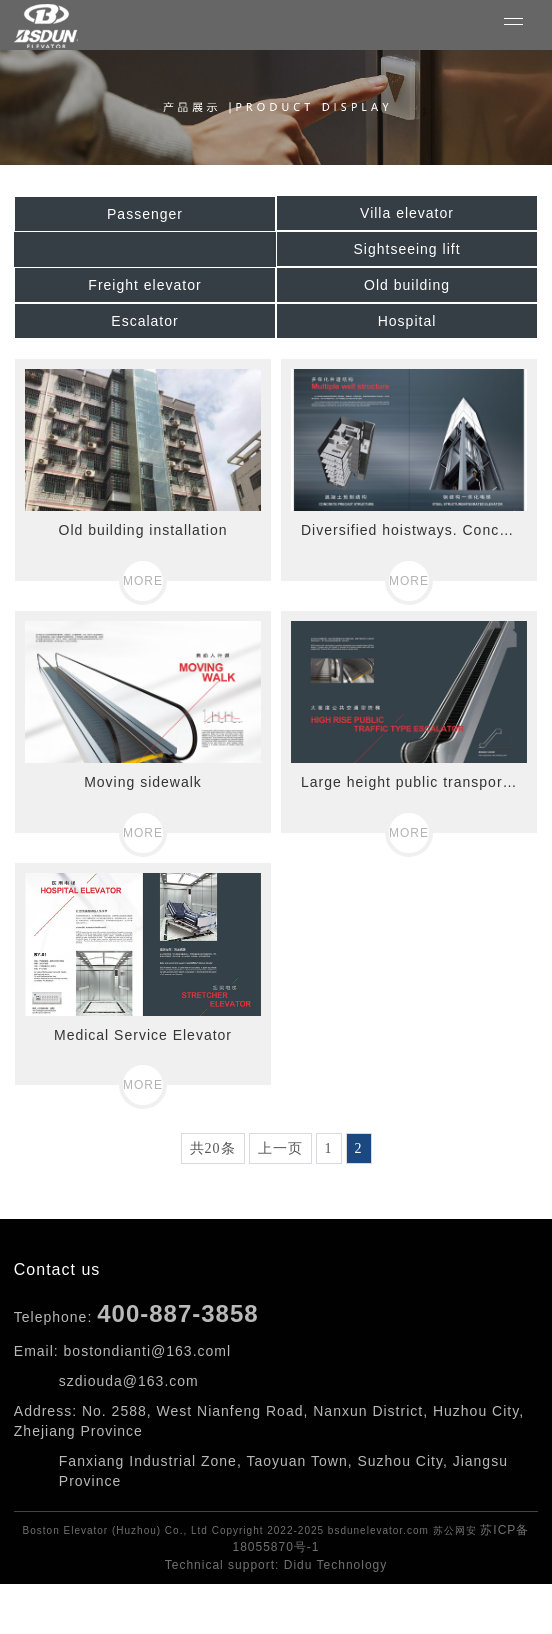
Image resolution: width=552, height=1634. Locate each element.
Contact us (57, 1269)
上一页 (280, 1148)
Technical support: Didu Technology (276, 1565)
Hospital (407, 321)
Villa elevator (407, 213)
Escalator (144, 321)
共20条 (213, 1148)
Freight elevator (144, 285)
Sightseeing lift (406, 249)
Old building (407, 285)
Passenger (145, 214)
